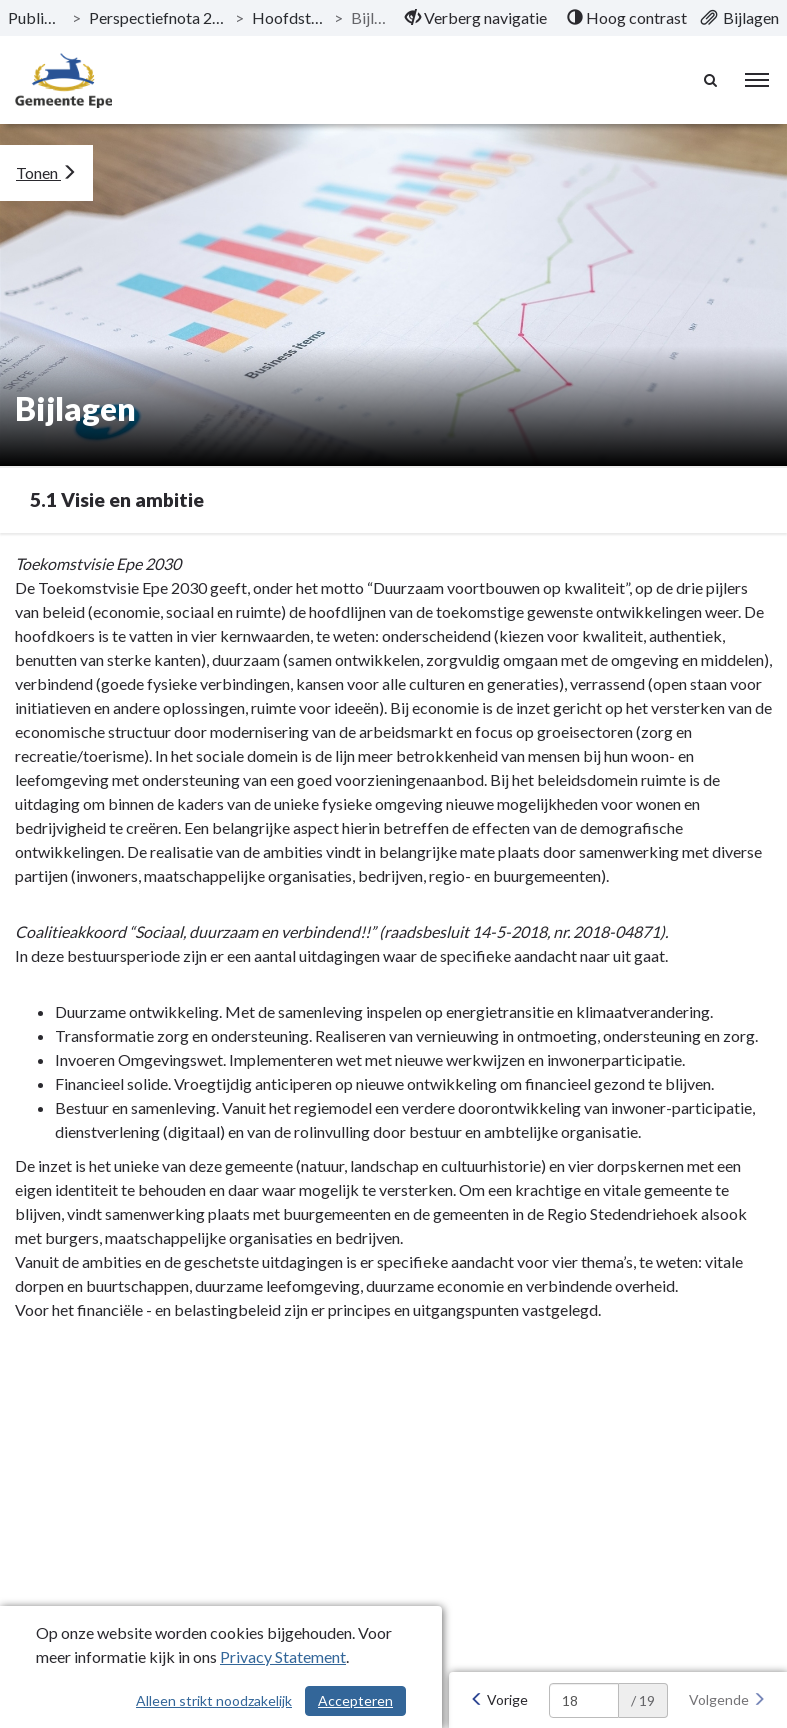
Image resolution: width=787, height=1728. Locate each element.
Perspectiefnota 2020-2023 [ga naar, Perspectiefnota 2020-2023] (158, 17)
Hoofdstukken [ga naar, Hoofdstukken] (288, 17)
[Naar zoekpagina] (712, 80)
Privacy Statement (283, 1656)
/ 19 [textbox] (643, 1700)
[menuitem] (476, 18)
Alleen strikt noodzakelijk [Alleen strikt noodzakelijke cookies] (214, 1700)
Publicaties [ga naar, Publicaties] (36, 17)
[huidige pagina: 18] (584, 1700)
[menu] (757, 80)
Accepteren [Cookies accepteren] (355, 1700)
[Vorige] (499, 1700)
